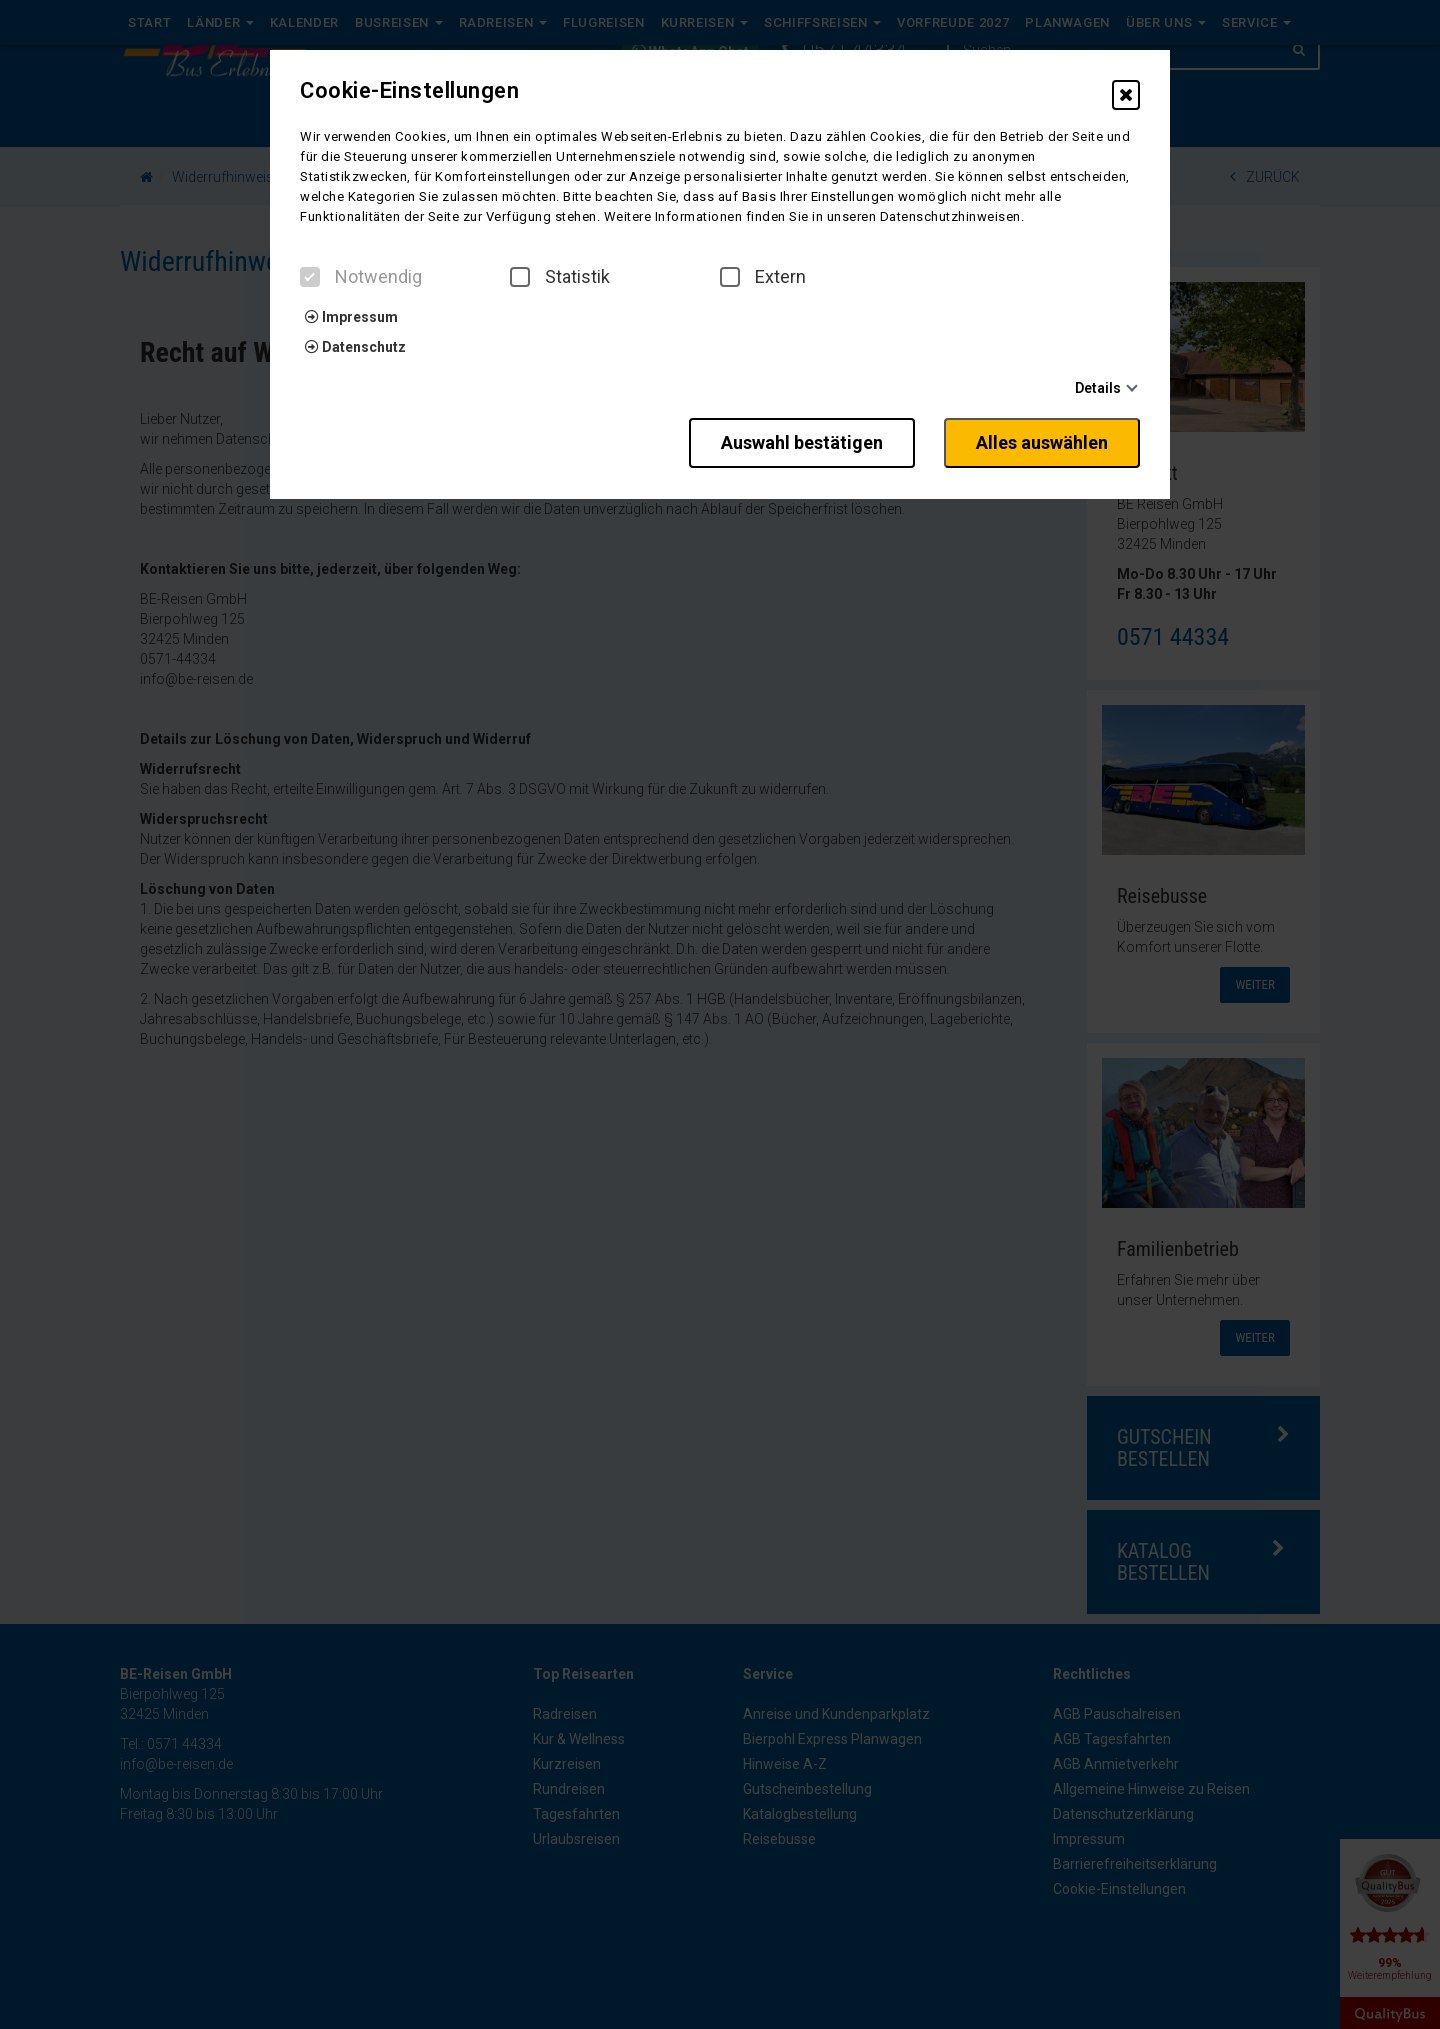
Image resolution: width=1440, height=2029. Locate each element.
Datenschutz (355, 347)
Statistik (560, 277)
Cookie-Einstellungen (409, 91)
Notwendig (361, 277)
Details (1098, 388)
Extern (763, 277)
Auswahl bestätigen (801, 442)
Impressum (351, 317)
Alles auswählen (1042, 442)
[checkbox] (310, 277)
